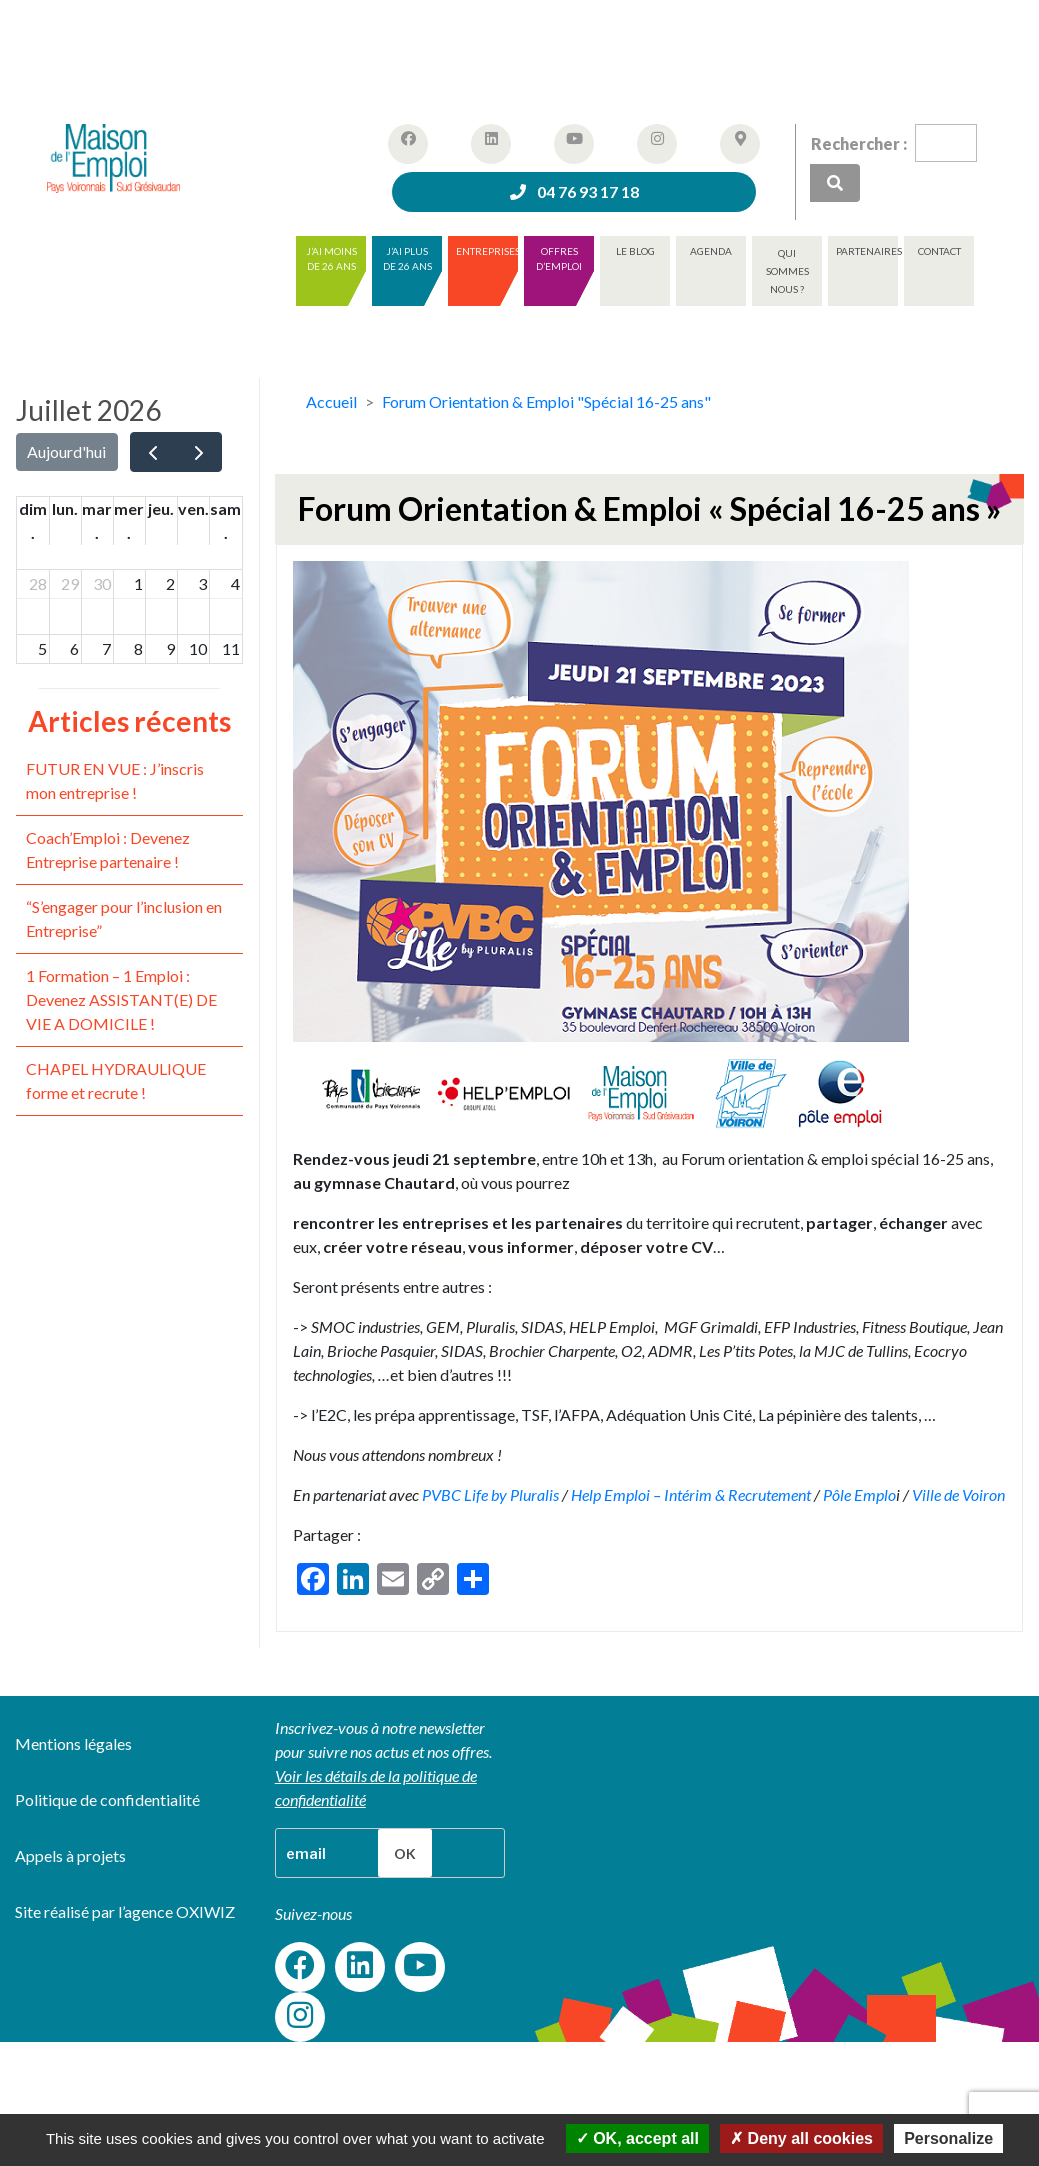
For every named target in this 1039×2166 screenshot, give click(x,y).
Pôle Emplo (859, 1494)
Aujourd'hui (66, 451)
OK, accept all (637, 2138)
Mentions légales (73, 1743)
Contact (939, 251)
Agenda (711, 251)
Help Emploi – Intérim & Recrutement (691, 1494)
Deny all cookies (801, 2138)
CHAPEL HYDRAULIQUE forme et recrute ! (116, 1080)
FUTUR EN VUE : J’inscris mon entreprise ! (115, 780)
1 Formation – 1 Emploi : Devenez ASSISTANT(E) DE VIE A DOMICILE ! (121, 999)
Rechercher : (859, 143)
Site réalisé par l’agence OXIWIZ (125, 1911)
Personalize (948, 2138)
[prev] (153, 452)
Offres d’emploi (559, 258)
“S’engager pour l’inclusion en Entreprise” (124, 918)
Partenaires (867, 251)
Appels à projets (70, 1855)
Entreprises (487, 251)
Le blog (635, 251)
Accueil (331, 401)
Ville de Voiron (958, 1494)
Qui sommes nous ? (787, 271)
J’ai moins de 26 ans (331, 258)
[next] (199, 452)
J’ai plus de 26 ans (407, 258)
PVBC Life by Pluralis (489, 1494)
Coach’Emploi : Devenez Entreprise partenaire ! (108, 849)
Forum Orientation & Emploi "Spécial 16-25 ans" (546, 401)
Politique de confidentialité (107, 1799)
